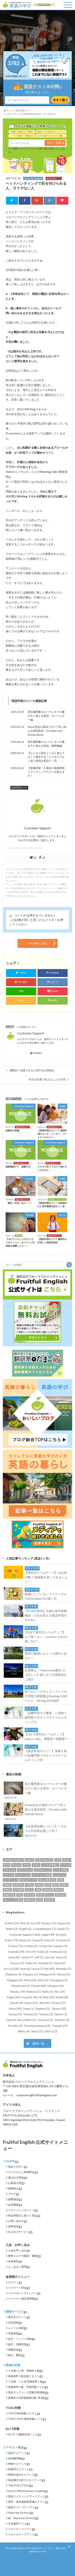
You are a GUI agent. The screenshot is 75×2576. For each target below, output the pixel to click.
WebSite (36, 1052)
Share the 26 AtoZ (20, 2513)
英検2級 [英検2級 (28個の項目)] (58, 1889)
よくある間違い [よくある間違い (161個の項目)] (50, 1864)
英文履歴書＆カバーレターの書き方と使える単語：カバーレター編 (46, 715)
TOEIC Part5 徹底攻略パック (27, 2419)
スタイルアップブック (23, 2534)
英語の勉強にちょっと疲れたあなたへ (35, 1653)
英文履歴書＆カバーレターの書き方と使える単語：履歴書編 (46, 743)
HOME (12, 2161)
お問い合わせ (17, 2221)
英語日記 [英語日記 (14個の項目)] (60, 1894)
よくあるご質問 (19, 2267)
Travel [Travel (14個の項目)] (36, 1864)
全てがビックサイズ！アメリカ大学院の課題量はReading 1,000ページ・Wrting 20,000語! (35, 1693)
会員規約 (15, 2261)
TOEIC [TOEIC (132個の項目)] (26, 1864)
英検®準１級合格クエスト (25, 2376)
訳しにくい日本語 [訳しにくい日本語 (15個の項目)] (13, 1899)
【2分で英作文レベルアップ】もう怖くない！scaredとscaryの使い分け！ (35, 1634)
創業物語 (15, 2199)
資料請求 (15, 2226)
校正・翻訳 (16, 2355)
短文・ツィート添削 (21, 2339)
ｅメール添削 (17, 2328)
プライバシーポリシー (23, 2210)
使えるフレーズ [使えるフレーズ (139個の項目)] (28, 1879)
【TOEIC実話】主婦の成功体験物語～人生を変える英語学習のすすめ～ (35, 1613)
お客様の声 (16, 2183)
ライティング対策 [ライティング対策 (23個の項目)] (42, 1875)
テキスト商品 (16, 2447)
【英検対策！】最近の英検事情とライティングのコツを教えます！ (46, 771)
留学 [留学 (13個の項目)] (48, 1884)
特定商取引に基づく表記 (24, 2215)
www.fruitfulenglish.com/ (24, 847)
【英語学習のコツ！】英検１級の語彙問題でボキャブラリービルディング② (35, 1753)
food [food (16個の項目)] (57, 1860)
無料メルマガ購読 (18, 2255)
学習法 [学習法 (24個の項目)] (29, 1884)
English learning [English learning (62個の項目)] (44, 1860)
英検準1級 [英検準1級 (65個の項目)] (9, 1894)
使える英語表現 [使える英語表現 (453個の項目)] (47, 1879)
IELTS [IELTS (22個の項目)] (6, 1864)
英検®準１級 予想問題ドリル (28, 2387)
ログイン (15, 2282)
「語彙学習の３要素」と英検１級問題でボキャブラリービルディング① (35, 1715)
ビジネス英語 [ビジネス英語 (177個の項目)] (60, 1869)
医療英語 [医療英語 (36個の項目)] (18, 1884)
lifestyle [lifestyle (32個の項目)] (16, 1864)
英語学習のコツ (21, 700)
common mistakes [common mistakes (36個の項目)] (13, 1860)
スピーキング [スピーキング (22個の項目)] (25, 1869)
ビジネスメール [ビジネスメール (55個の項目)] (43, 1869)
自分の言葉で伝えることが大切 (47, 1079)
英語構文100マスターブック (26, 2480)
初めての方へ (17, 2167)
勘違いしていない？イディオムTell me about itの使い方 (35, 1593)
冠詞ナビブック (19, 2453)
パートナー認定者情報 (23, 2298)
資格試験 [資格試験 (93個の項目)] (49, 1899)
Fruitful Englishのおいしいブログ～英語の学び (44, 2548)
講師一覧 (38, 2043)
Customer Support (30, 1033)
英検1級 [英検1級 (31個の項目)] (47, 1889)
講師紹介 (15, 2188)
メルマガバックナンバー (24, 2293)
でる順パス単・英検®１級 (25, 2371)
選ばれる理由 (17, 2177)
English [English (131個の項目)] (29, 1860)
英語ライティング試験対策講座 (28, 2392)
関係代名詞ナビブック (23, 2475)
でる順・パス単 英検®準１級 (27, 2381)
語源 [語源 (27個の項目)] (39, 1899)
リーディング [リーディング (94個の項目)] (11, 1879)
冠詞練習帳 (16, 2458)
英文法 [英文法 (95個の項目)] (29, 1889)
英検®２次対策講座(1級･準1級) (28, 2398)
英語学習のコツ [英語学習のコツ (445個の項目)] (45, 1894)
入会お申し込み (19, 2250)
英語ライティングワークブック (28, 2496)
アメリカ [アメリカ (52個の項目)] (65, 1864)
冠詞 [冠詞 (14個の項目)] (60, 1879)
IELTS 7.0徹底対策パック (24, 2434)
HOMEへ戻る (38, 943)
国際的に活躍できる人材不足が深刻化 (31, 1070)
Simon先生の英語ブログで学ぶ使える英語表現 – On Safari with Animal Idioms (47, 730)
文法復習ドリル (19, 2523)
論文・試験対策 (19, 2344)
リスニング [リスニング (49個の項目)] (59, 1875)
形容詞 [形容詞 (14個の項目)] (39, 1884)
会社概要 (15, 2205)
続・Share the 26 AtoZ (23, 2518)
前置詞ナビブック (20, 2469)
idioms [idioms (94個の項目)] (66, 1860)
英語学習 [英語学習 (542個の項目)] (29, 1894)
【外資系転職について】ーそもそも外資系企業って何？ (36, 1831)
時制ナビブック (19, 2464)
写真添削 (15, 2333)
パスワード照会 (19, 2288)
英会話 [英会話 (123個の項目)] (64, 1884)
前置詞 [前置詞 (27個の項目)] (7, 1884)
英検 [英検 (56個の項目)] (38, 1889)
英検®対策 (13, 2365)
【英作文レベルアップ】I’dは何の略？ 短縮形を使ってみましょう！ (35, 1574)
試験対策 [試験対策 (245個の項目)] (29, 1899)
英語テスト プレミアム (23, 2507)
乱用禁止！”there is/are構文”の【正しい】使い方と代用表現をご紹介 (35, 1672)
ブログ (13, 2194)
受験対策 (15, 2350)
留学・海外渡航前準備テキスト (28, 2502)
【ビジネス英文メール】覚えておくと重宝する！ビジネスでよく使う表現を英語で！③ (46, 756)
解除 (36, 2256)
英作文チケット (19, 2317)
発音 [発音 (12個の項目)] (55, 1884)
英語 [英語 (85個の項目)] (19, 1894)
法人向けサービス (20, 2232)
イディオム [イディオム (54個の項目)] (9, 1869)
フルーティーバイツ (21, 2529)
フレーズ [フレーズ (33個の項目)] (8, 1875)
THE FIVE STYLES (20, 2485)
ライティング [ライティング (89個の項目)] (23, 1875)
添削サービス (16, 2311)
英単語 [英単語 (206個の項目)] (7, 1889)
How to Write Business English (27, 2491)
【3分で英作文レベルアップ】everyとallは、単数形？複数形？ (36, 1734)
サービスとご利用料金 (23, 2172)
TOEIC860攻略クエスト (24, 2413)
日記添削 (15, 2322)
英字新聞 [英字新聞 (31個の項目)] (18, 1889)
